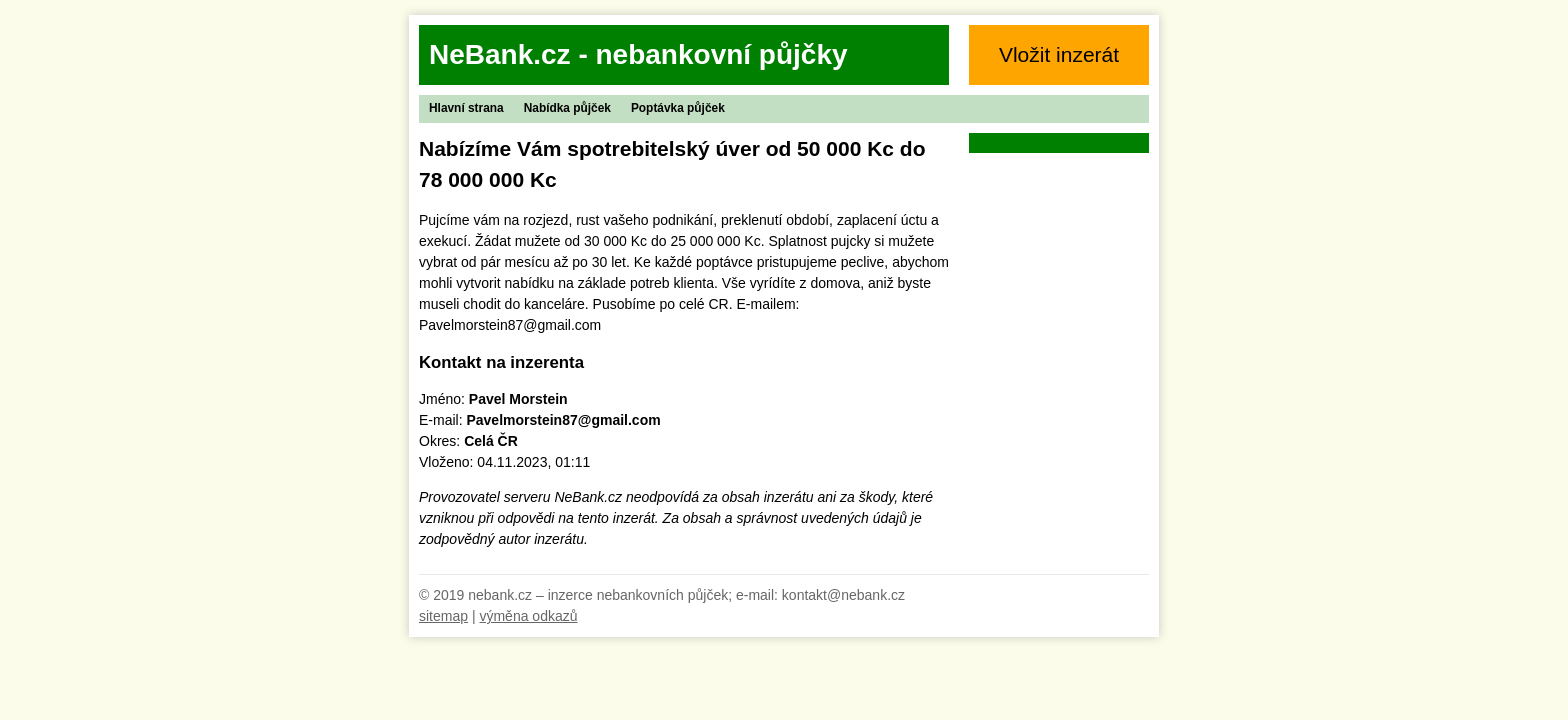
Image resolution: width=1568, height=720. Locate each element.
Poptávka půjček (678, 108)
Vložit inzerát (1059, 54)
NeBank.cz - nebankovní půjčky (638, 54)
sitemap (443, 616)
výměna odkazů (528, 616)
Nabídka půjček (567, 108)
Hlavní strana (466, 108)
